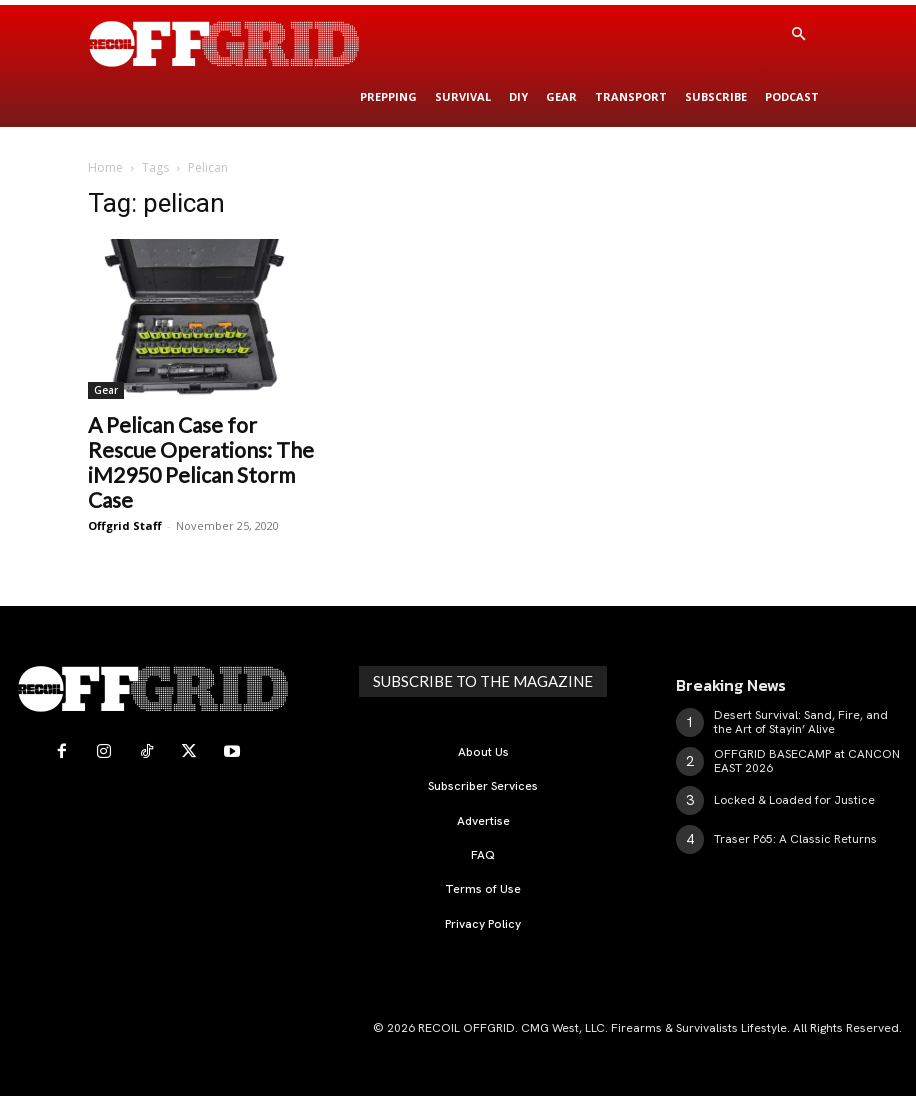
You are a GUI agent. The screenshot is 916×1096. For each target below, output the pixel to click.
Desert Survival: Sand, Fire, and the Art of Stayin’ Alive (801, 722)
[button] (798, 35)
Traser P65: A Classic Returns (795, 839)
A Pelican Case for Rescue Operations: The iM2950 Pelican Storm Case (201, 462)
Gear (106, 390)
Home (105, 167)
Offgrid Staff (125, 525)
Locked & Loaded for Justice (794, 800)
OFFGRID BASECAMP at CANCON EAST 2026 (807, 761)
